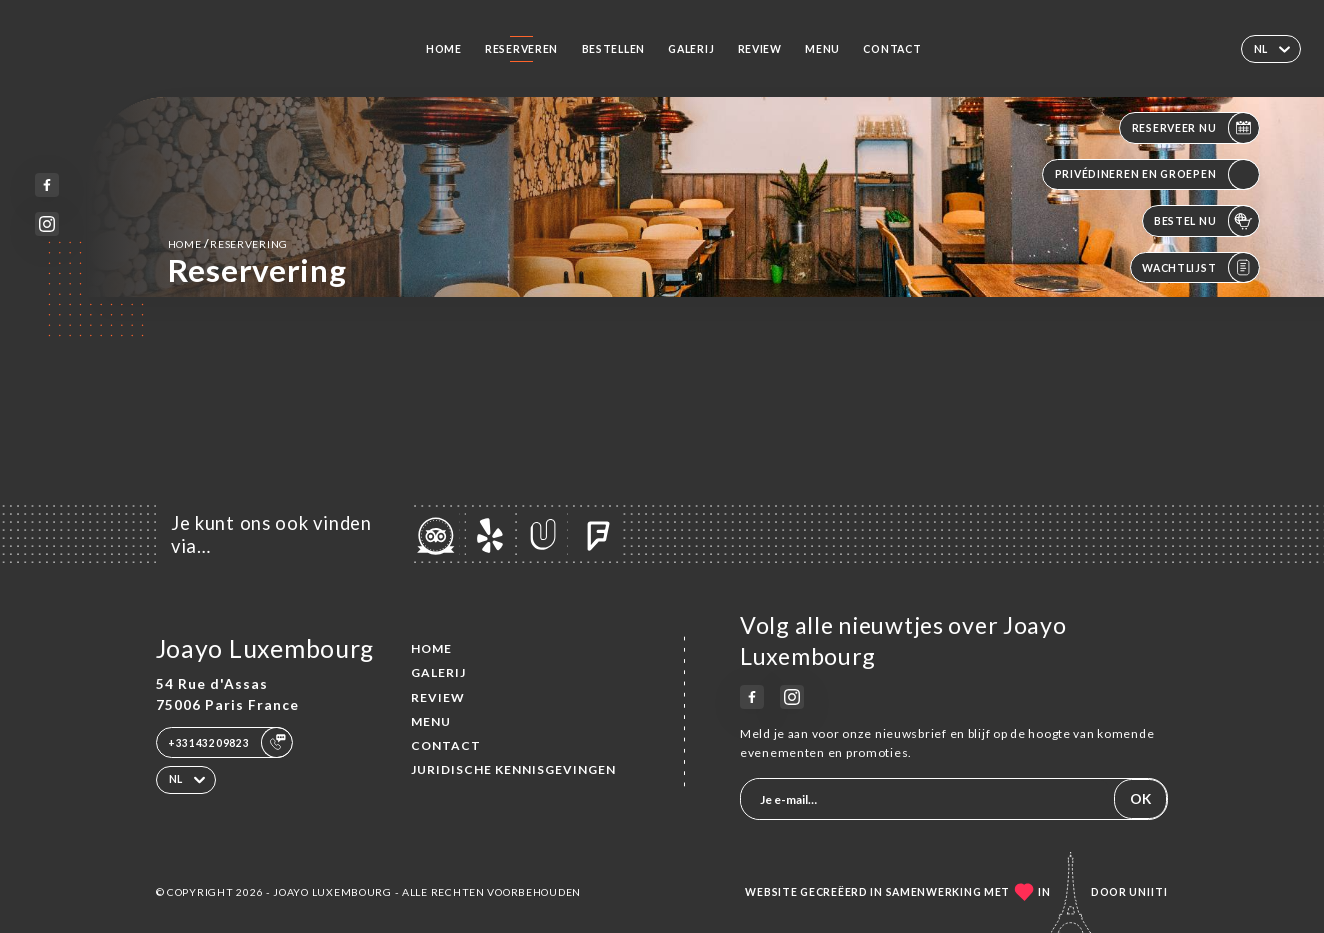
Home (444, 49)
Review (760, 49)
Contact (892, 49)
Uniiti (1148, 892)
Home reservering (228, 243)
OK (1140, 799)
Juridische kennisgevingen (513, 769)
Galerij (691, 49)
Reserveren (521, 49)
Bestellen (614, 49)
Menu (822, 49)
